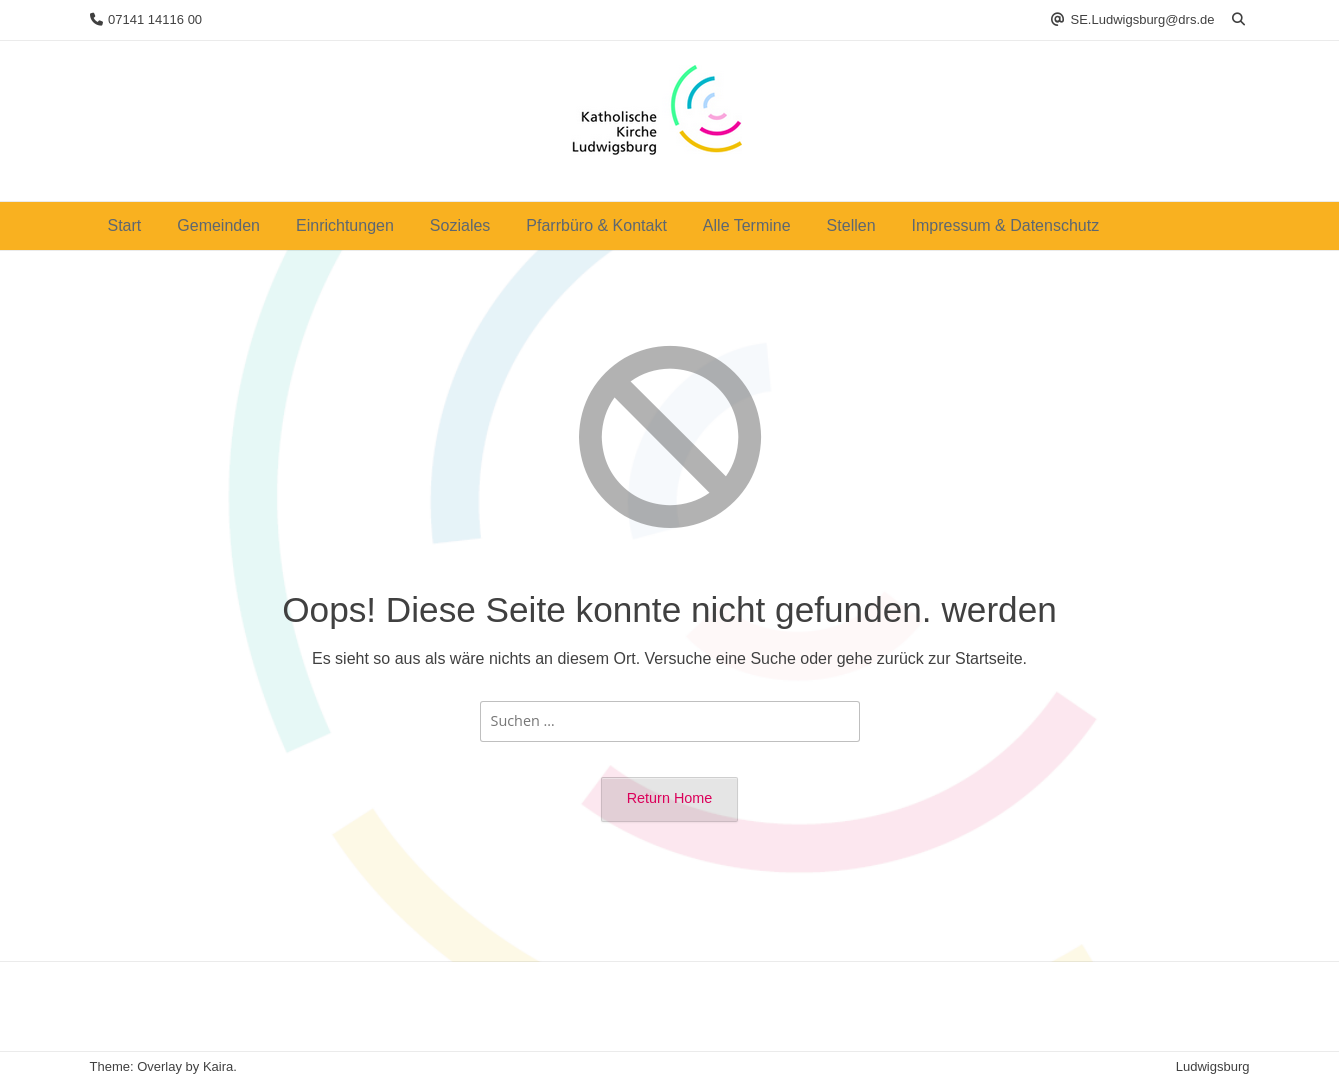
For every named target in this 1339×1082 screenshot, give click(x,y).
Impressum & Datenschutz (1006, 225)
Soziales (460, 225)
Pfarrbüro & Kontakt (596, 225)
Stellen (851, 225)
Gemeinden (218, 225)
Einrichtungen (345, 225)
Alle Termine (747, 225)
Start (125, 225)
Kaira (218, 1066)
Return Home (670, 798)
